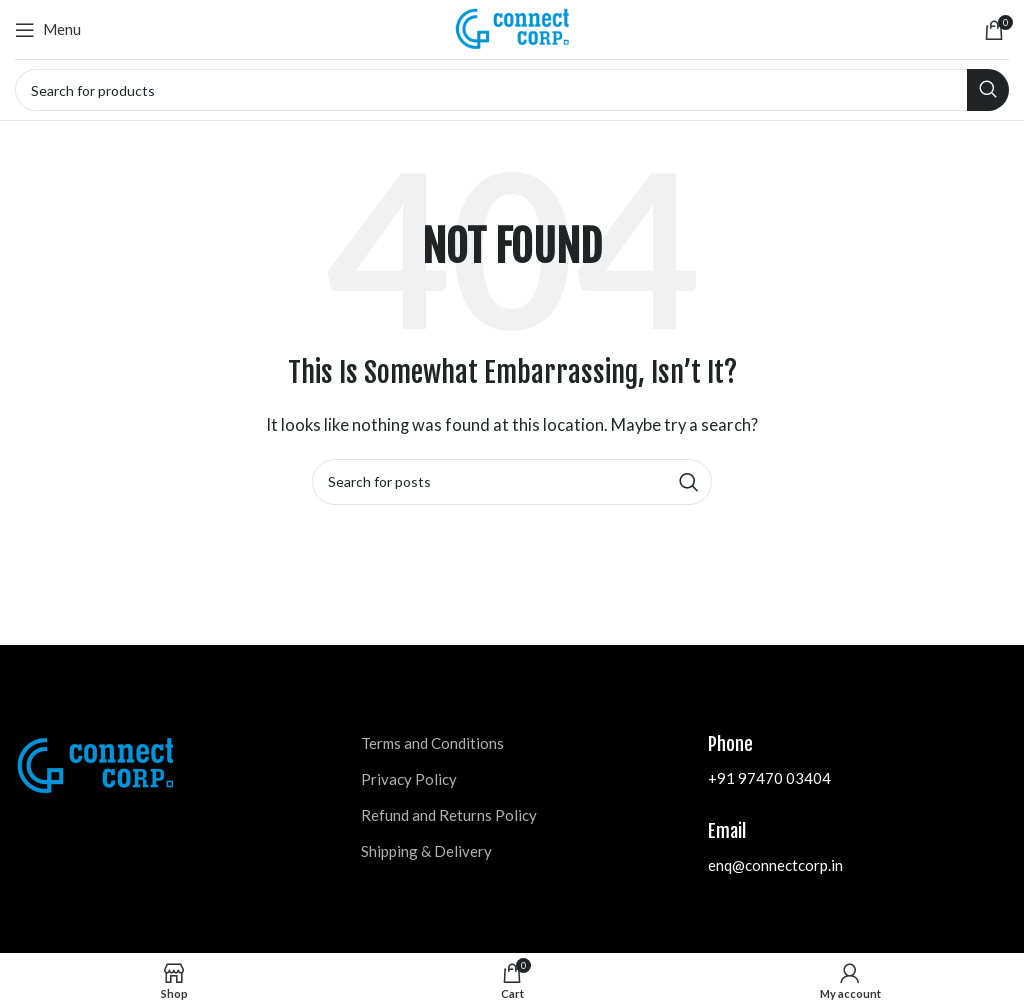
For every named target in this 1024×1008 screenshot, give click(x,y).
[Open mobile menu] (48, 30)
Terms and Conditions (432, 743)
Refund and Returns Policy (449, 815)
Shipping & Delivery (426, 851)
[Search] (512, 90)
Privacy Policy (409, 779)
